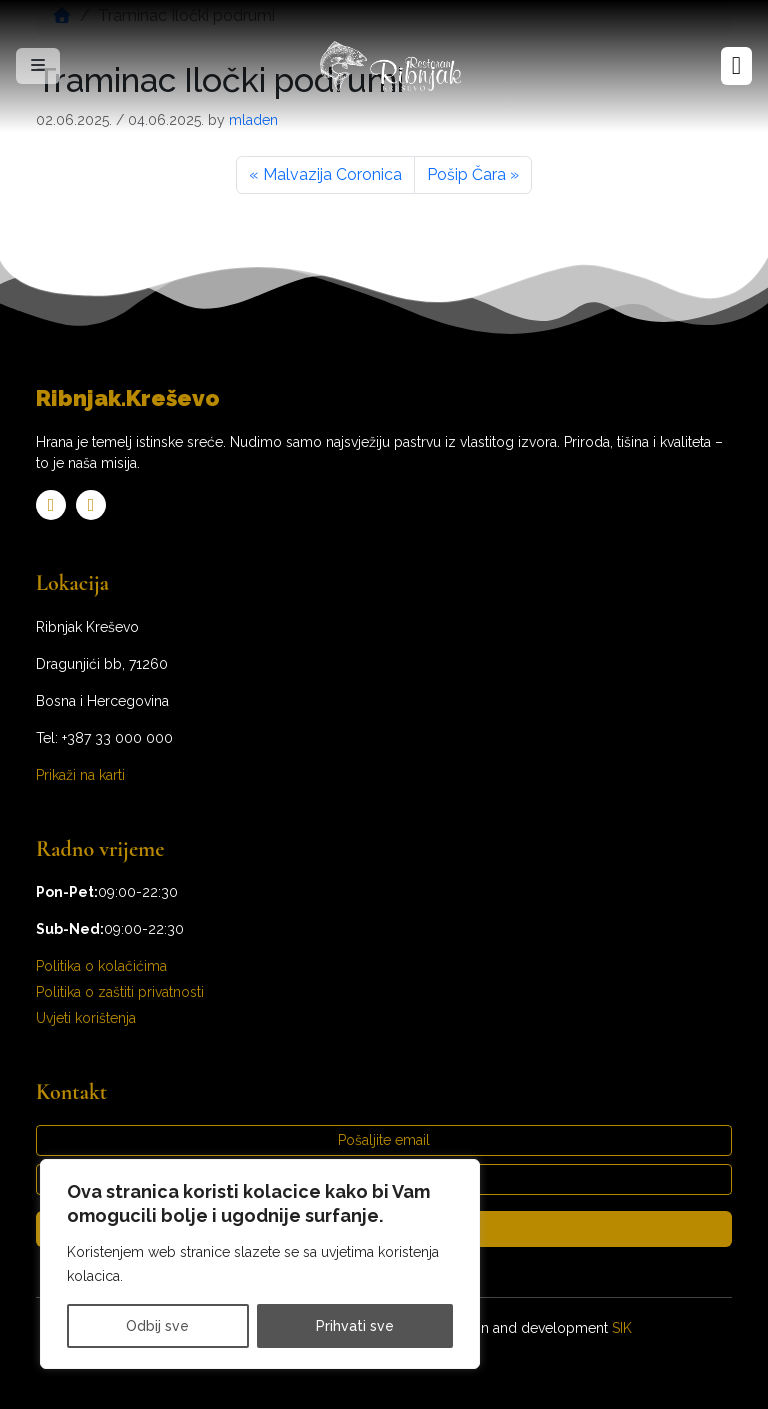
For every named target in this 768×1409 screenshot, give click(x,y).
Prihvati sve (355, 1326)
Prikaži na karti (80, 775)
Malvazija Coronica (332, 174)
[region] (260, 1264)
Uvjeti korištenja (86, 1018)
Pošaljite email (384, 1140)
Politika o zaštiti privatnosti (120, 992)
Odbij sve (157, 1326)
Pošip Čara (466, 174)
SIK (622, 1328)
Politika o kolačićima (101, 966)
